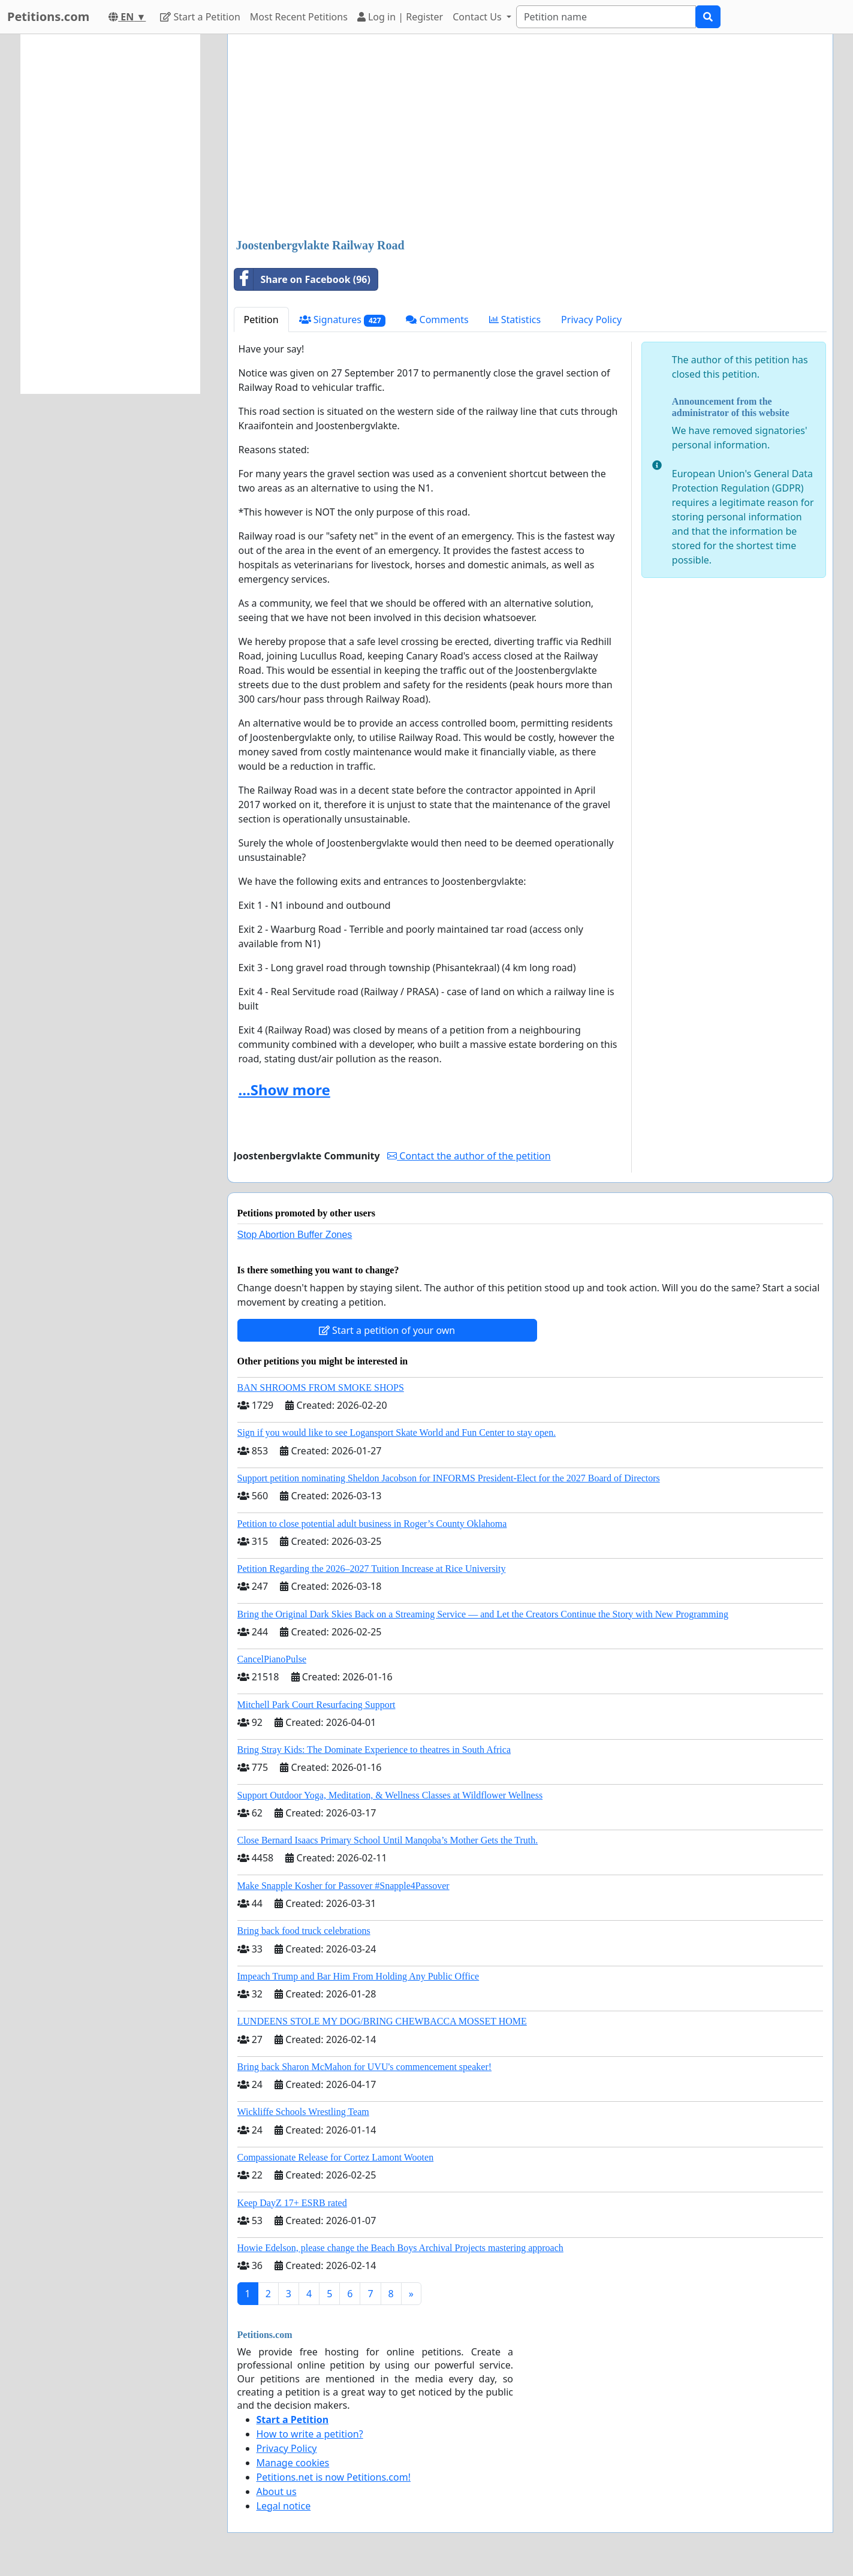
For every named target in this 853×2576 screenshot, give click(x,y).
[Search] (606, 16)
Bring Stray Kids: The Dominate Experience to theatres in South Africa (374, 1750)
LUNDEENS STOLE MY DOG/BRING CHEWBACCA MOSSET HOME (382, 2021)
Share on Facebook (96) (302, 279)
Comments (437, 319)
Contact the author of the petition (468, 1155)
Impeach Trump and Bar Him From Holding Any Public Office (358, 1976)
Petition (261, 319)
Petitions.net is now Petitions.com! (334, 2477)
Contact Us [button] (478, 16)
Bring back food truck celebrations (303, 1931)
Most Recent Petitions (299, 16)
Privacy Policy (591, 319)
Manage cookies (293, 2462)
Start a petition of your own (387, 1330)
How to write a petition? (310, 2434)
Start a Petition (200, 16)
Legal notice (284, 2505)
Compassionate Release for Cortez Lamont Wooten (335, 2157)
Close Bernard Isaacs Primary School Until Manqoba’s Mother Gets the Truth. (387, 1840)
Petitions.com (48, 16)
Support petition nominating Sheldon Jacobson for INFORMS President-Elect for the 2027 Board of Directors (448, 1478)
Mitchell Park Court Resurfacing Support (316, 1705)
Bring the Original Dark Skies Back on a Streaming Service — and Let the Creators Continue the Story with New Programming (482, 1614)
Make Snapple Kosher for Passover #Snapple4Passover (343, 1886)
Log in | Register (400, 16)
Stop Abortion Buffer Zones (294, 1235)
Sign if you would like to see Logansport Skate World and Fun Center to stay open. (396, 1432)
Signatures (342, 320)
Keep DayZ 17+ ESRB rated (292, 2203)
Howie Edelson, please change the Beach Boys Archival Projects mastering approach (400, 2248)
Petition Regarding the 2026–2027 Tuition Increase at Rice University (371, 1568)
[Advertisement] (530, 137)
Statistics (515, 319)
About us (277, 2491)
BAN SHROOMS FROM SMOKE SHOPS (320, 1387)
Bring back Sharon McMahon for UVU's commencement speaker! (364, 2067)
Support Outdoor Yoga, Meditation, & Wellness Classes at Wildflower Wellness (390, 1795)
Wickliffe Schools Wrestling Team (303, 2112)
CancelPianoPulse (272, 1659)
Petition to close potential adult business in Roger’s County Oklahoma (372, 1524)
